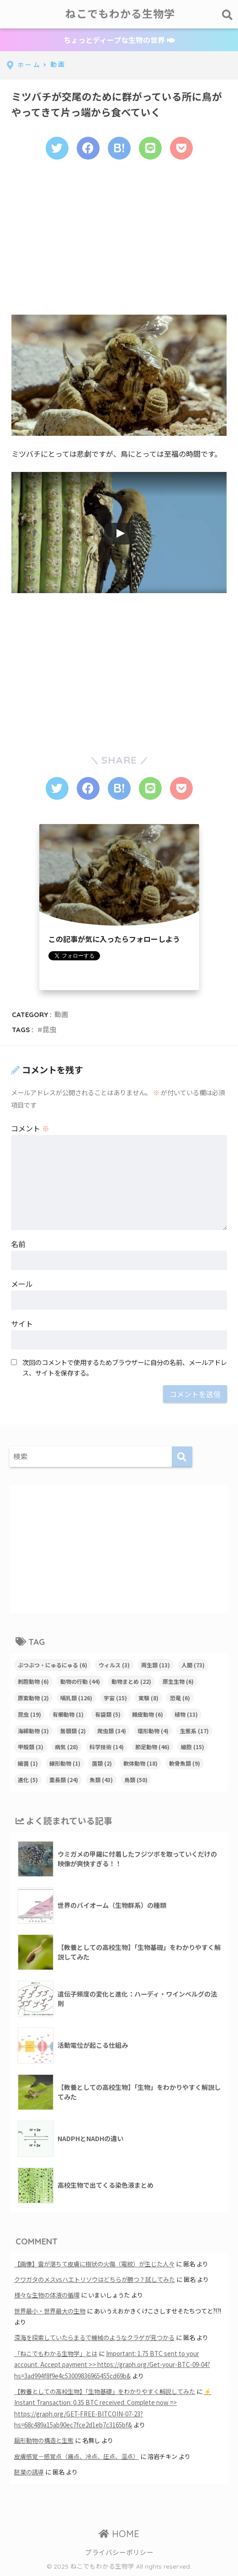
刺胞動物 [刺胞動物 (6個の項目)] (33, 1681)
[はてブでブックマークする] (119, 148)
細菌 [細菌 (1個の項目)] (28, 1763)
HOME (119, 2533)
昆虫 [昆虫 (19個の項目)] (29, 1714)
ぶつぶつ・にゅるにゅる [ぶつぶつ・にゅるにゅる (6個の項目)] (52, 1665)
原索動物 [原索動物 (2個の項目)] (33, 1698)
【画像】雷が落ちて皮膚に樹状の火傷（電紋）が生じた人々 (94, 2264)
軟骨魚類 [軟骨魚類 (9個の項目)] (184, 1763)
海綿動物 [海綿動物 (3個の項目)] (33, 1731)
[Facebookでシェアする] (88, 148)
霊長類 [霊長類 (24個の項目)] (63, 1779)
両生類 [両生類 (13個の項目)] (155, 1665)
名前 (18, 1243)
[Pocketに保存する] (181, 148)
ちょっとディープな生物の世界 (119, 39)
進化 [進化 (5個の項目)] (28, 1779)
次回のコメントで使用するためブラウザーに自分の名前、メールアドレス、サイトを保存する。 (124, 1367)
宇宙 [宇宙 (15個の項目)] (115, 1698)
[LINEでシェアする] (150, 148)
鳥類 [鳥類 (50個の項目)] (136, 1779)
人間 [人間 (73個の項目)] (193, 1665)
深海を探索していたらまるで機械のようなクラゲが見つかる (94, 2337)
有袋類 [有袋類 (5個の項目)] (108, 1714)
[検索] (182, 1456)
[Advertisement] (119, 243)
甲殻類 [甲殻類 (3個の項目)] (30, 1747)
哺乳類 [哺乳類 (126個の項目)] (76, 1698)
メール (22, 1283)
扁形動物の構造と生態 (44, 2440)
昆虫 (49, 1029)
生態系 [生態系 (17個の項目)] (194, 1731)
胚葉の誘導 (29, 2472)
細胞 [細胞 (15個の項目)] (192, 1747)
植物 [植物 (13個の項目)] (186, 1714)
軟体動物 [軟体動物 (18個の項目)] (140, 1763)
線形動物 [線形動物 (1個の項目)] (64, 1763)
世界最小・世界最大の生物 (49, 2311)
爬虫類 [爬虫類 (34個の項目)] (111, 1731)
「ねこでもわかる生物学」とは (55, 2353)
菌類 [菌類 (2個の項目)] (102, 1763)
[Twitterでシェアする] (57, 148)
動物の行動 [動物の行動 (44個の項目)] (80, 1681)
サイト (22, 1323)
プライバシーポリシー (119, 2552)
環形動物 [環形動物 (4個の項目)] (153, 1731)
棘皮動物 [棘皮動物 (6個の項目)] (147, 1714)
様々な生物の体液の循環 (46, 2295)
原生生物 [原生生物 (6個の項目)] (178, 1681)
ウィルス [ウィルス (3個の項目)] (114, 1665)
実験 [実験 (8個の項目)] (148, 1698)
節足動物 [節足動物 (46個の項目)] (152, 1747)
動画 (61, 1014)
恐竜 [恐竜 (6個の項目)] (180, 1698)
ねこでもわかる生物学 (120, 14)
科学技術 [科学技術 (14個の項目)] (107, 1747)
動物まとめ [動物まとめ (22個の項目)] (131, 1681)
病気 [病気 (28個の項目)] (66, 1747)
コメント (30, 1128)
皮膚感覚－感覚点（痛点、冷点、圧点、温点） (76, 2456)
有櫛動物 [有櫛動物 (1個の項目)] (68, 1714)
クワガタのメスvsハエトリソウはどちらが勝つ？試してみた (94, 2279)
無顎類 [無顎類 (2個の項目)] (73, 1731)
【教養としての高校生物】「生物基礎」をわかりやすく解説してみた (104, 2391)
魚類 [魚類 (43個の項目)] (101, 1779)
